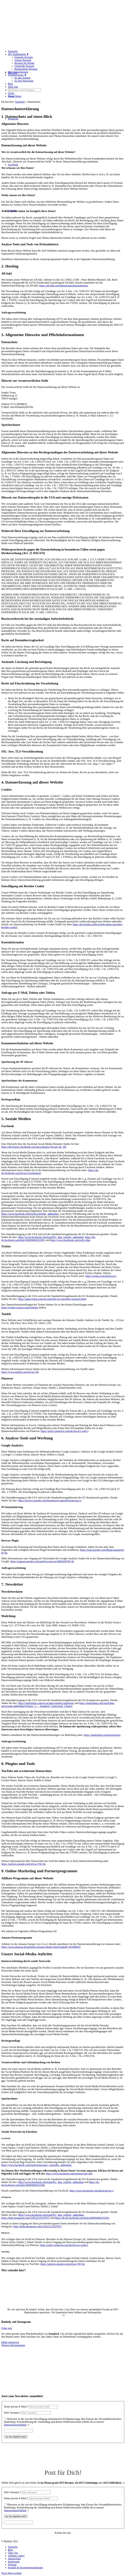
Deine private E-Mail (16, 2406)
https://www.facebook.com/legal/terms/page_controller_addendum (36, 2165)
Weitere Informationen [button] (13, 2345)
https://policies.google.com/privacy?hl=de (23, 1864)
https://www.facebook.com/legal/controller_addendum (30, 1213)
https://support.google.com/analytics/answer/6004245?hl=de (42, 1561)
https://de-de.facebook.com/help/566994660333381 (82, 2217)
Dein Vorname (12, 2412)
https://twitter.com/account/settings (19, 1307)
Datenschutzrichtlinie (15, 2424)
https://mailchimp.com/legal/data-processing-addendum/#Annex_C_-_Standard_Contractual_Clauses (58, 1704)
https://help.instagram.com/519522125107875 (25, 2217)
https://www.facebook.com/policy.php (70, 1240)
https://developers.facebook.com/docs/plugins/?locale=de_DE (33, 1146)
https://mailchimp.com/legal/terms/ (102, 1735)
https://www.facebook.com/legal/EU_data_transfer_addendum (51, 1237)
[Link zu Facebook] (13, 164)
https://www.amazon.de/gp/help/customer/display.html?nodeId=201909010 (40, 1947)
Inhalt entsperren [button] (10, 2342)
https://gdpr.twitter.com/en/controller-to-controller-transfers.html (52, 1299)
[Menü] (14, 96)
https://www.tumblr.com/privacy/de (20, 1372)
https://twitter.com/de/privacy (100, 1276)
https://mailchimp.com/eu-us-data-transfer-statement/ (46, 1703)
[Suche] (11, 93)
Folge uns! (6, 2328)
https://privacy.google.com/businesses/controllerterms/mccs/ (50, 1500)
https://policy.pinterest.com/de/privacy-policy (64, 1431)
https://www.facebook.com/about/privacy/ (91, 2190)
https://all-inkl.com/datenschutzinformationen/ (63, 285)
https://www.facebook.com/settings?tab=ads (69, 2173)
